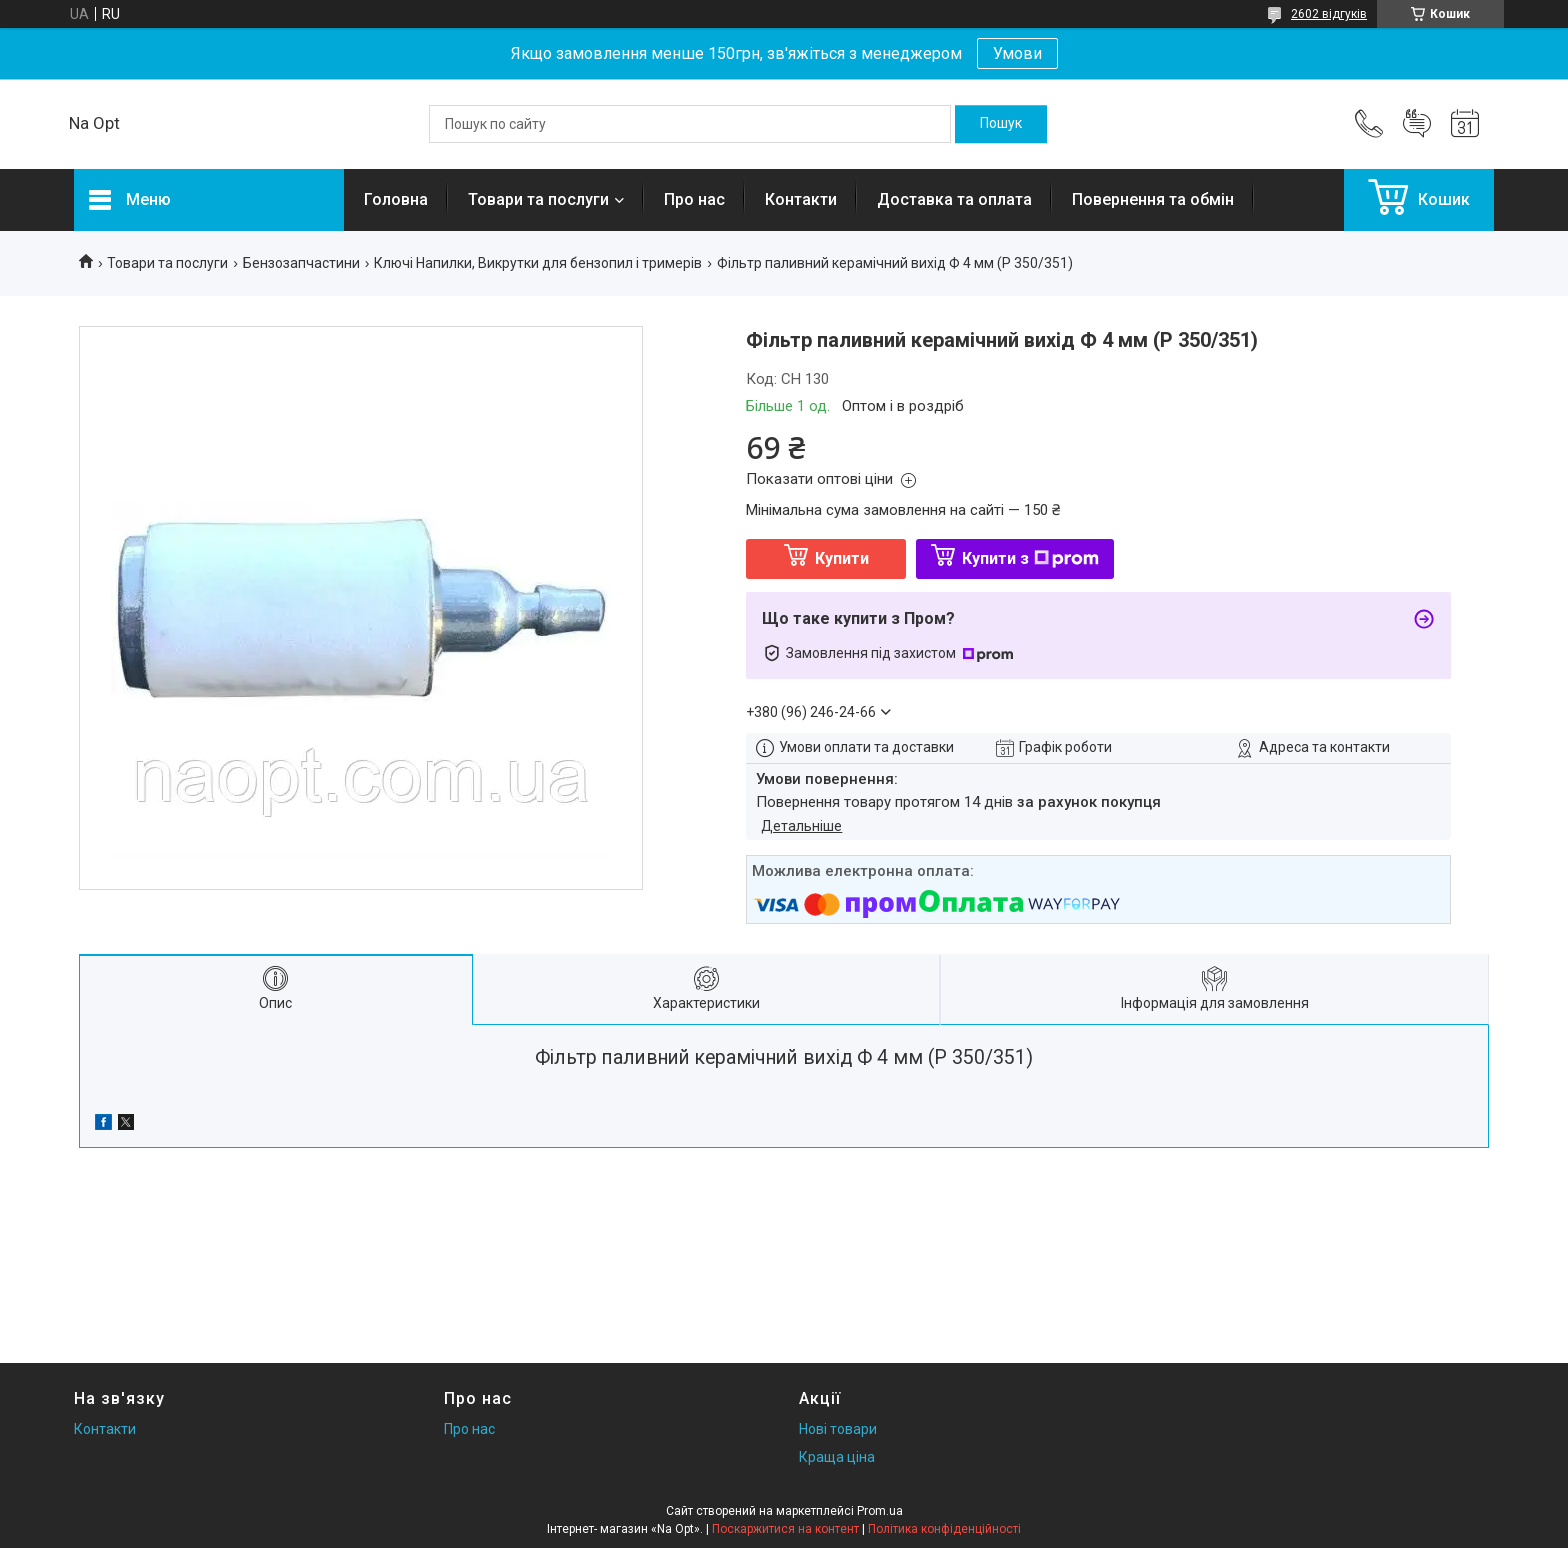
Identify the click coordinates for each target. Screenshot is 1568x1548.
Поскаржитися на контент (785, 1529)
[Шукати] (1001, 124)
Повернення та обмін (1153, 199)
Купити (842, 558)
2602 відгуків (1329, 14)
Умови (1017, 53)
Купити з (1030, 558)
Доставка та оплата (954, 199)
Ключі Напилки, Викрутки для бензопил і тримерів (538, 263)
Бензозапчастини (301, 263)
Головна (396, 199)
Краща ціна (837, 1457)
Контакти (801, 199)
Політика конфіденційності (944, 1529)
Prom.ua (880, 1511)
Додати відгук (1417, 124)
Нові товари (838, 1429)
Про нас (694, 199)
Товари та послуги (538, 199)
